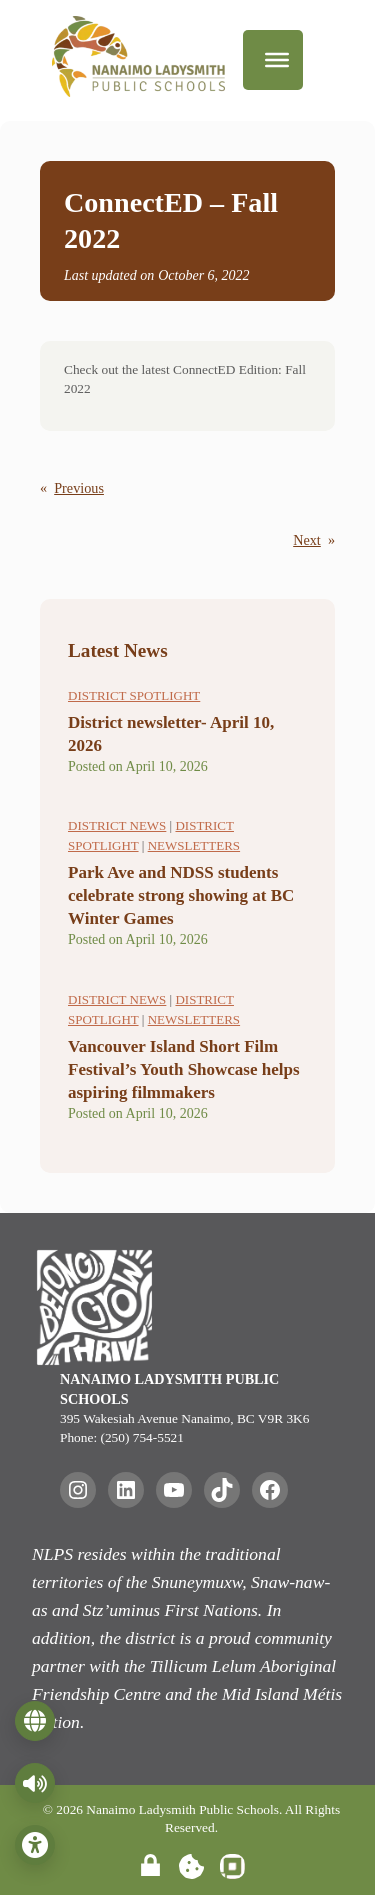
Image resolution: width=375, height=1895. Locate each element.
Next (307, 540)
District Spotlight (134, 695)
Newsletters (194, 845)
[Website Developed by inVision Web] (232, 1873)
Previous (79, 488)
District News (117, 825)
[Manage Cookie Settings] (191, 1866)
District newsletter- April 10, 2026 (171, 734)
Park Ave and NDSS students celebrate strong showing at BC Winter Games (181, 895)
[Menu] (277, 60)
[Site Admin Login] (150, 1866)
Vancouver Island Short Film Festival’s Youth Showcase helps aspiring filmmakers (184, 1069)
